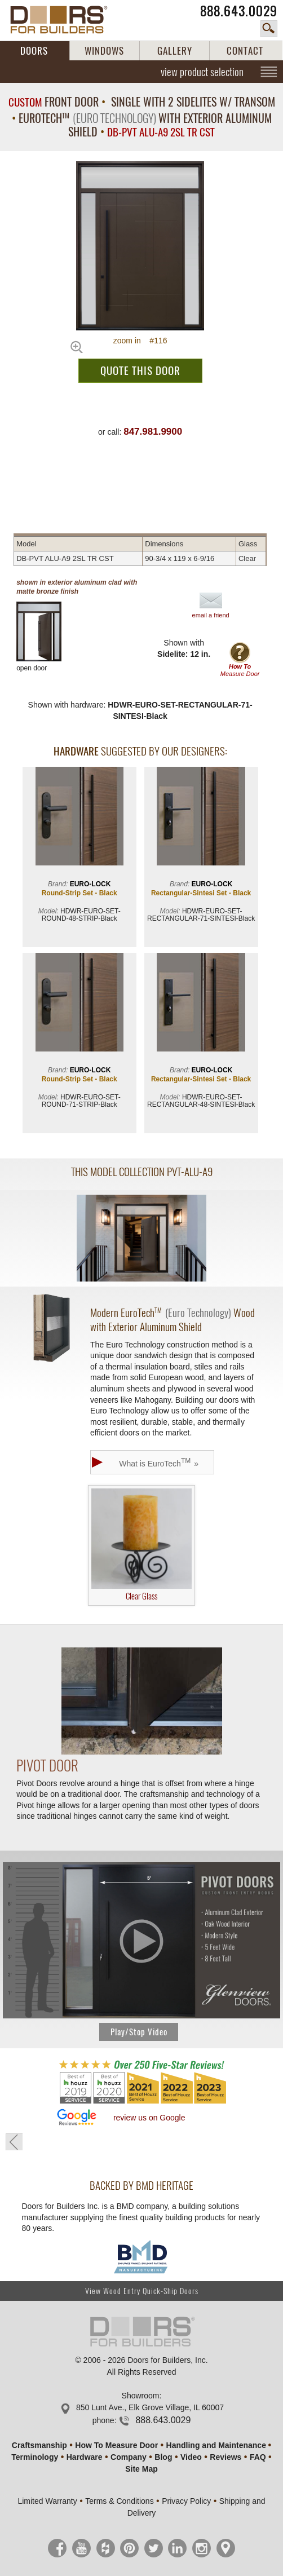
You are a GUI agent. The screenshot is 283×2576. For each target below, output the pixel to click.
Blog (163, 2457)
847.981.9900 (152, 431)
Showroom (141, 2395)
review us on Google (149, 2117)
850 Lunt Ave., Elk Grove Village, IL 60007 (150, 2407)
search (268, 28)
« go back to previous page (14, 2141)
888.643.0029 (238, 11)
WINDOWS (104, 51)
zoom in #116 (140, 340)
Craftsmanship (39, 2445)
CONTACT (245, 51)
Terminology (34, 2457)
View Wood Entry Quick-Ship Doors (141, 2291)
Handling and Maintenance (216, 2445)
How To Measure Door (116, 2445)
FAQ (258, 2457)
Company (128, 2457)
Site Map (141, 2468)
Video (191, 2457)
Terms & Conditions (119, 2501)
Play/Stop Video (138, 2032)
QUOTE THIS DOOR (140, 370)
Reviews (225, 2457)
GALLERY (174, 51)
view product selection (202, 71)
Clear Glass (141, 1545)
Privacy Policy (186, 2501)
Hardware (85, 2457)
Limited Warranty (47, 2501)
